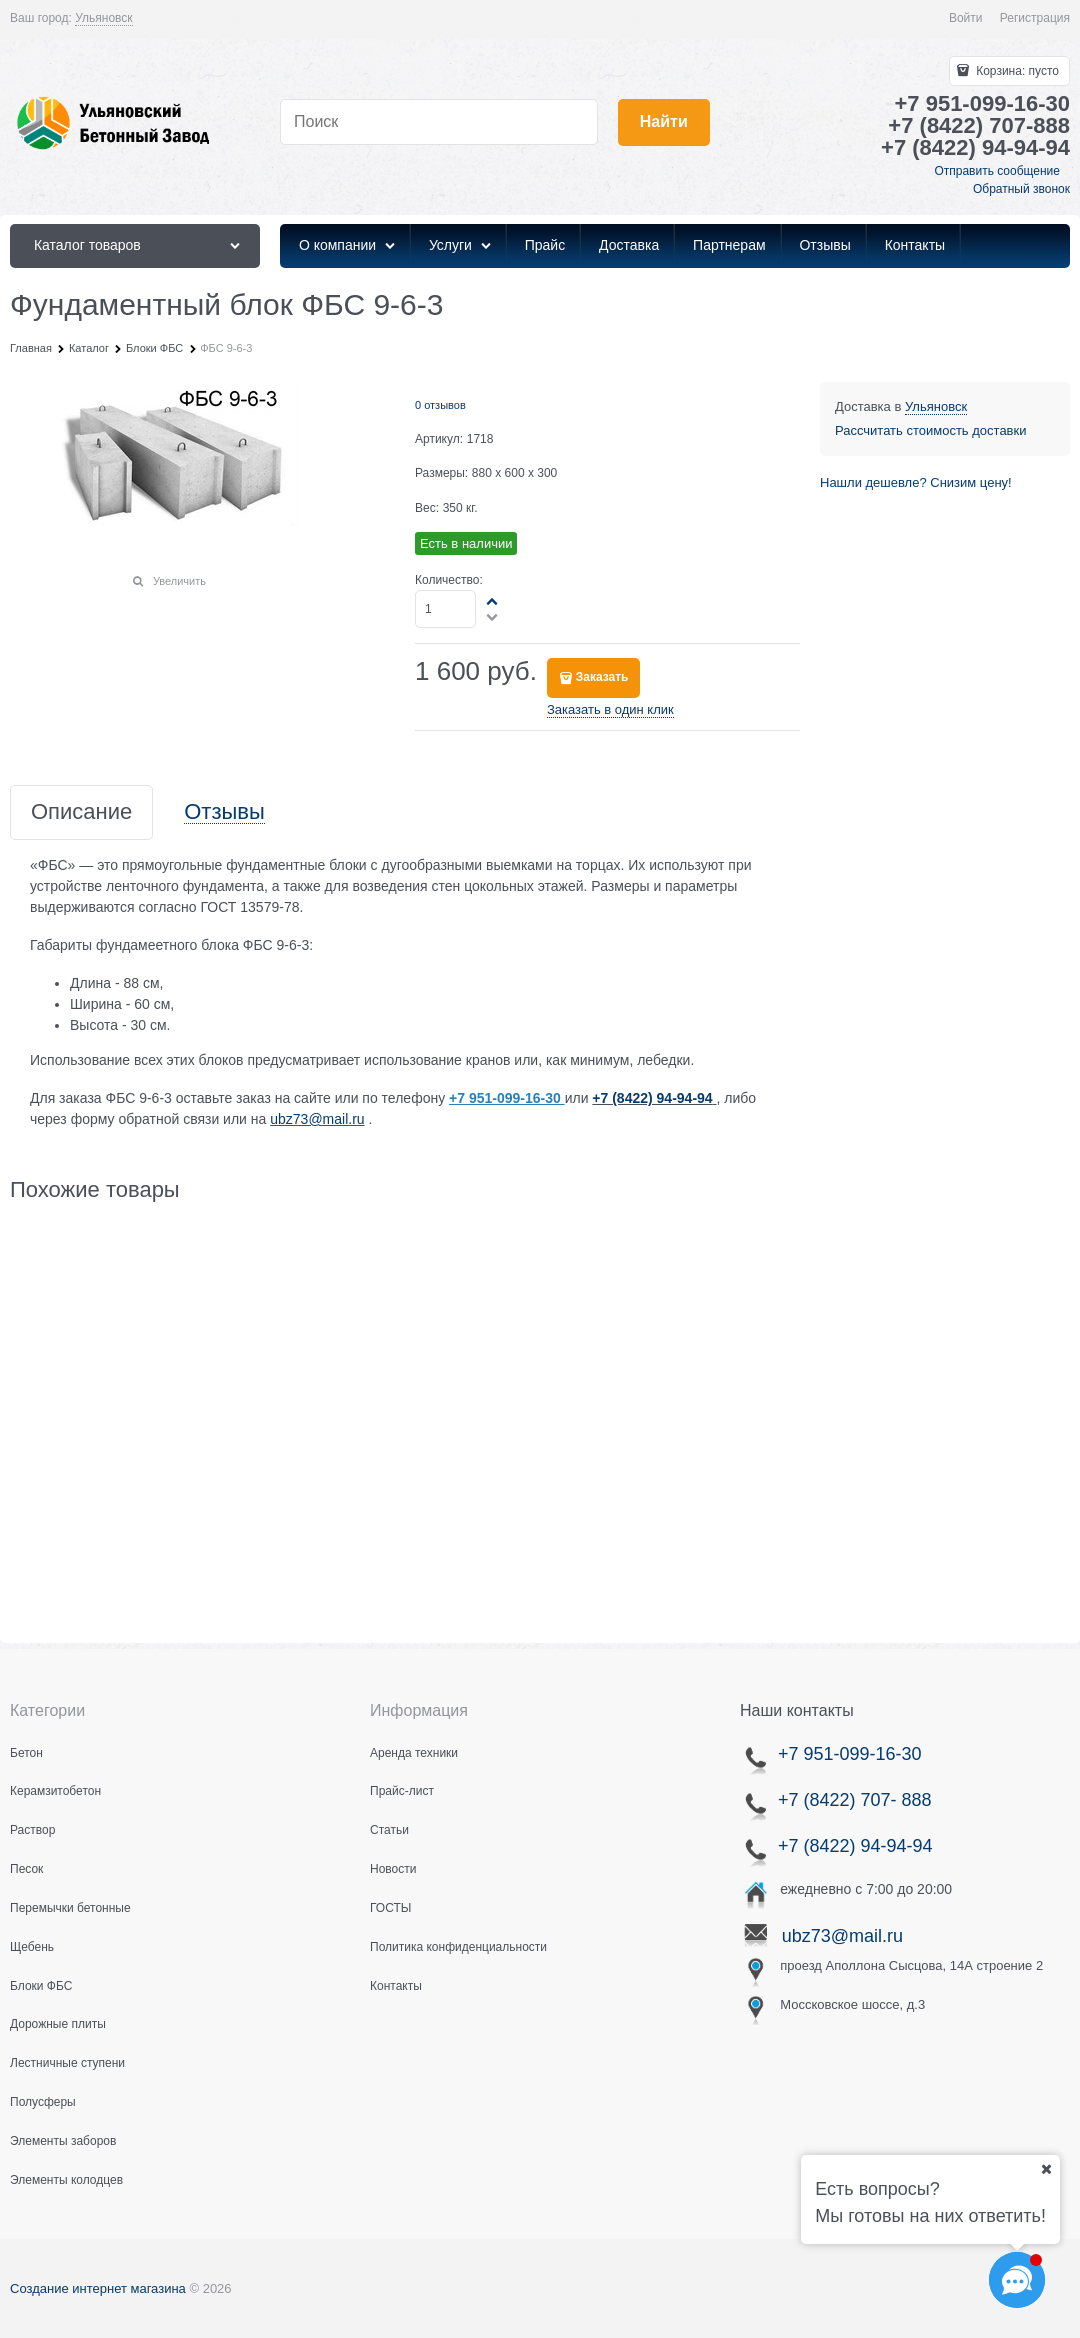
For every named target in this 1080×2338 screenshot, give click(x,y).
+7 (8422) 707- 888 (855, 1800)
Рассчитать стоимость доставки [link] (930, 430)
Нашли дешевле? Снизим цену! (916, 482)
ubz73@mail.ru (317, 1119)
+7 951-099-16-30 (847, 1754)
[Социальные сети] (1017, 2280)
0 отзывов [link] (440, 405)
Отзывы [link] (224, 812)
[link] (103, 18)
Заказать (602, 677)
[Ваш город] (1046, 2169)
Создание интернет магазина (98, 2288)
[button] (493, 601)
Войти (966, 18)
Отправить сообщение (997, 171)
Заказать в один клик (610, 709)
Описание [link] (81, 812)
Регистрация (1035, 18)
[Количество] (445, 609)
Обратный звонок (1021, 189)
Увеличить (179, 581)
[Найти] (664, 122)
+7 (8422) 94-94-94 (652, 1098)
